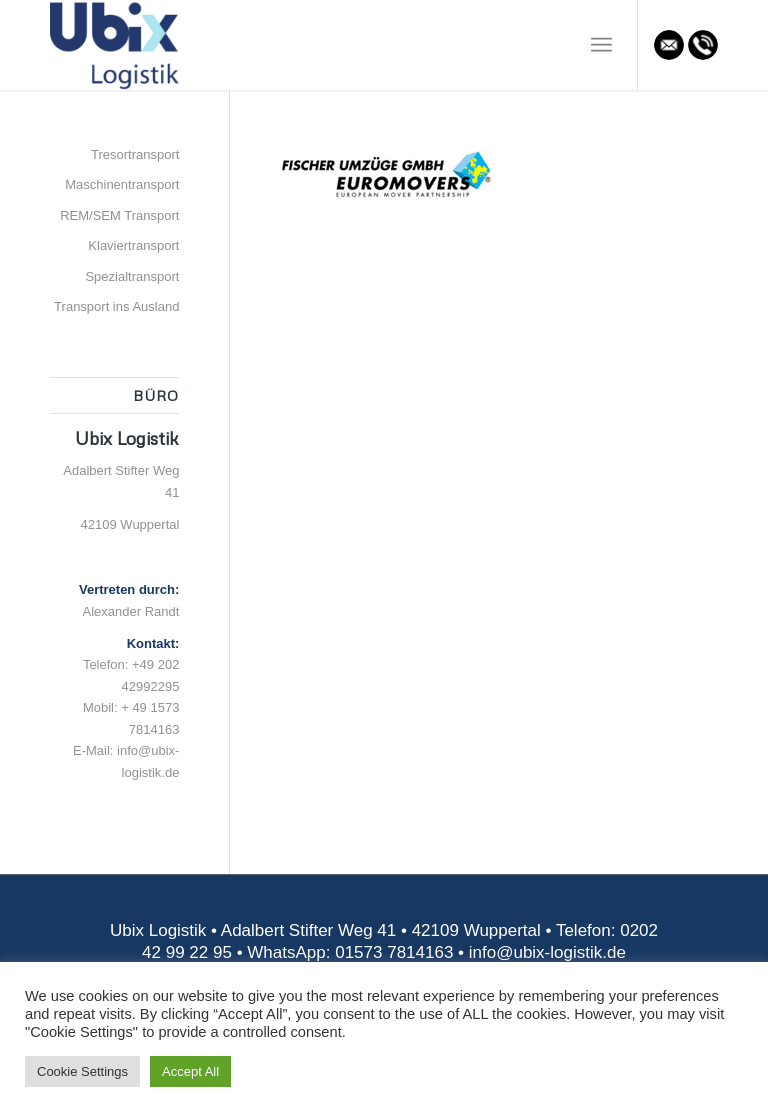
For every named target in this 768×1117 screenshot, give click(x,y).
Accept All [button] (190, 1071)
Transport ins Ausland (116, 306)
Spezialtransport (132, 276)
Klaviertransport (133, 245)
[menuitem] (601, 45)
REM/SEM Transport (119, 215)
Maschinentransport (122, 184)
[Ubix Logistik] (115, 45)
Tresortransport (135, 154)
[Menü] (601, 45)
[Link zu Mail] (669, 45)
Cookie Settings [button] (82, 1071)
